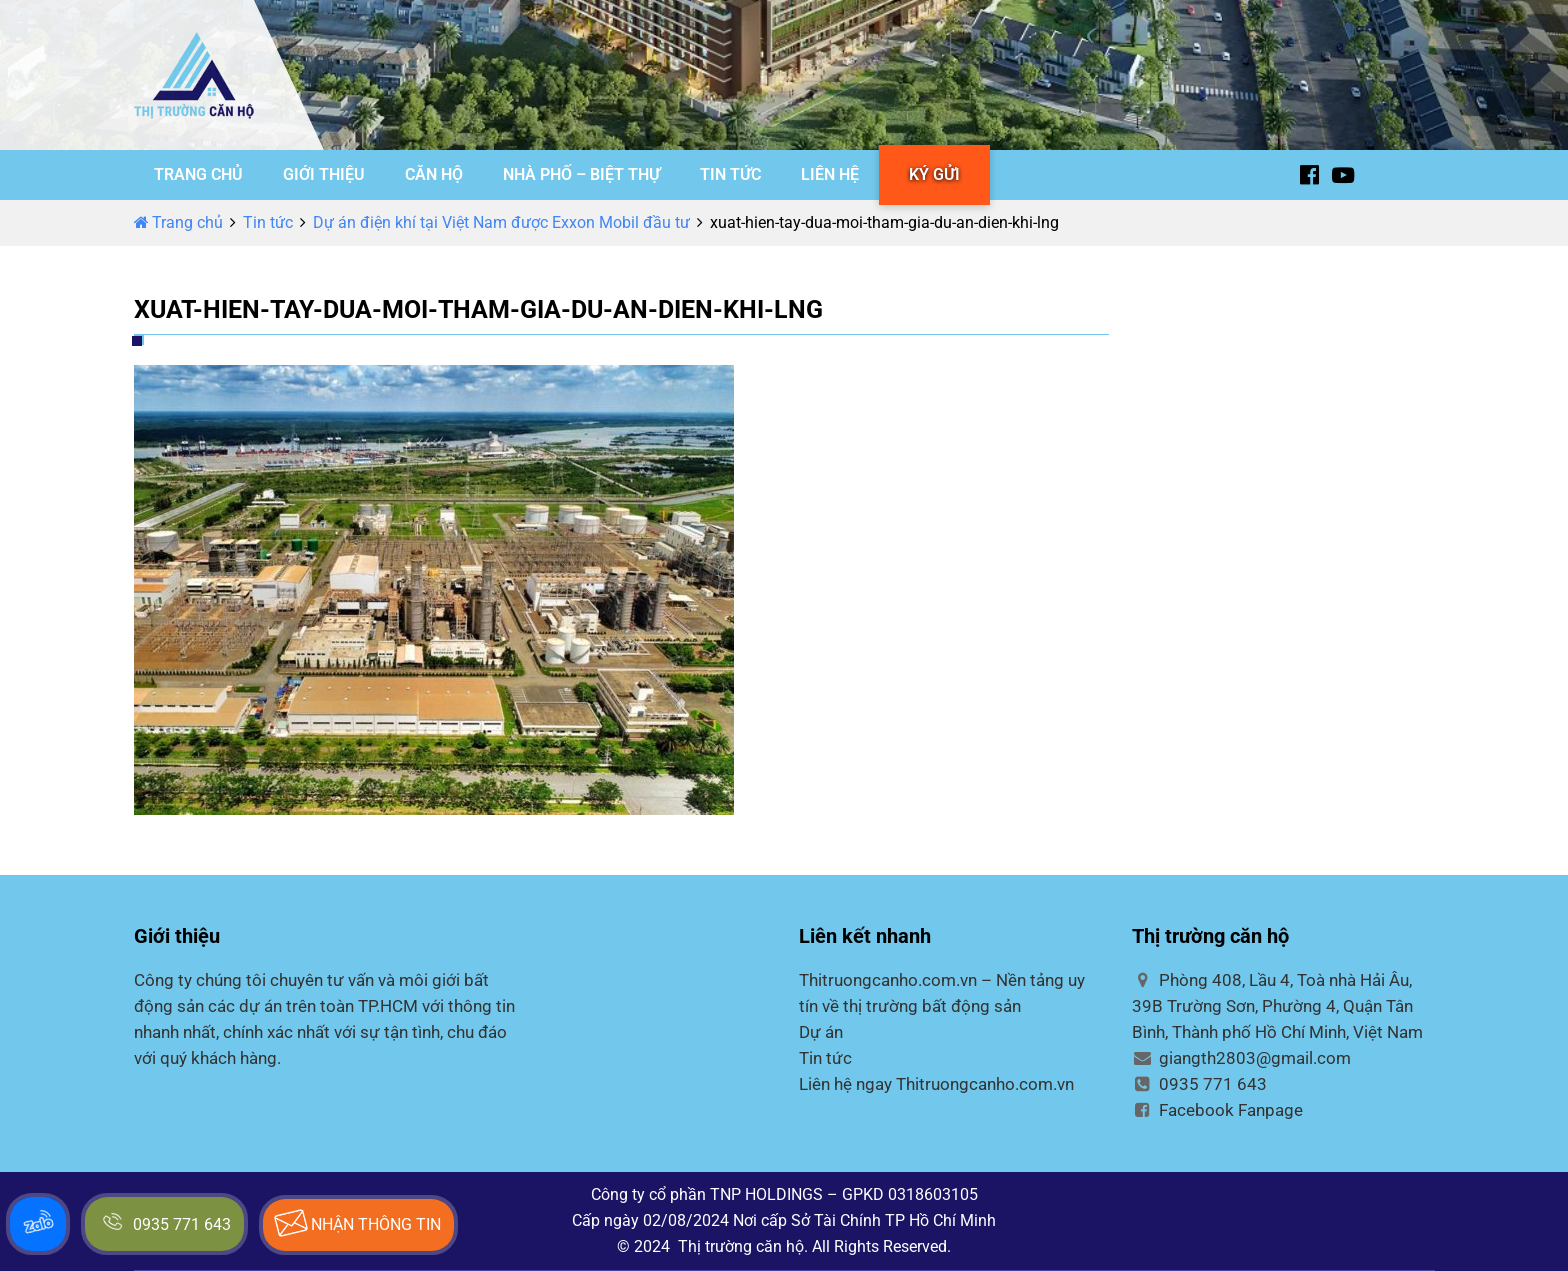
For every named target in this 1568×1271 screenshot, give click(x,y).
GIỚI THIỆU (324, 174)
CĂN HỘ (434, 174)
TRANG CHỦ (198, 174)
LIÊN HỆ (830, 174)
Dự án (821, 1032)
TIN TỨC (730, 174)
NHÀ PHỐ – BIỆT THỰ (581, 174)
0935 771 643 (1199, 1084)
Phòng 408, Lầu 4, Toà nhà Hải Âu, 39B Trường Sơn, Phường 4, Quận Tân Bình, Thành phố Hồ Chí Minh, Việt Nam (1277, 1006)
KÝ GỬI (934, 174)
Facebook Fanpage (1217, 1110)
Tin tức (268, 222)
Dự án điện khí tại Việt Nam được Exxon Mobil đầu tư (501, 222)
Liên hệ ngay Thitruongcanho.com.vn (936, 1084)
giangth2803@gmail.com (1241, 1058)
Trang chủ (178, 222)
